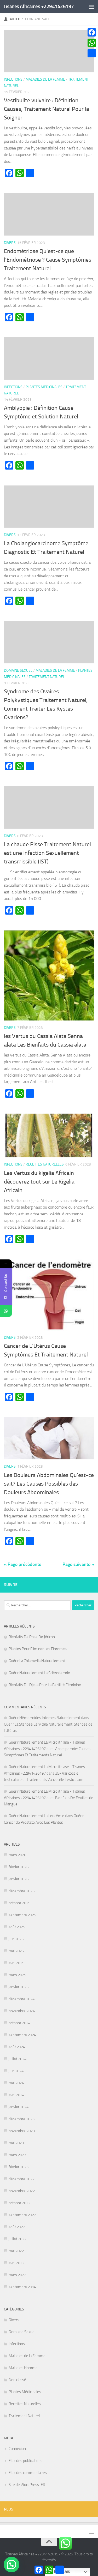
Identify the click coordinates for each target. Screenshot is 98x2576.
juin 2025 (16, 1939)
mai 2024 (16, 2083)
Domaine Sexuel (18, 670)
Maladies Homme (23, 2367)
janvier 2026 (18, 1879)
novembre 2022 (22, 2191)
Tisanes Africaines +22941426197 (38, 6)
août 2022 (17, 2227)
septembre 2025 (22, 1915)
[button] (11, 2564)
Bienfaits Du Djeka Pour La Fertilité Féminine (45, 1685)
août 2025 (17, 1927)
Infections (13, 79)
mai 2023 (16, 2143)
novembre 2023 (22, 2131)
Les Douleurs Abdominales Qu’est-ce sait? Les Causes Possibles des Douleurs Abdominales (49, 1484)
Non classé (17, 2379)
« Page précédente (22, 1564)
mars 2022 (17, 2275)
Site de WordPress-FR (27, 2484)
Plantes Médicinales (44, 387)
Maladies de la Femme (45, 79)
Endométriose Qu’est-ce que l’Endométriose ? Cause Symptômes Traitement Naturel (47, 260)
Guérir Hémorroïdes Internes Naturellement (44, 1717)
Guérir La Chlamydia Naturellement (37, 1661)
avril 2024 (16, 2095)
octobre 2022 (19, 2203)
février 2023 (18, 2167)
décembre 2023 (21, 2119)
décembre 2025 (21, 1891)
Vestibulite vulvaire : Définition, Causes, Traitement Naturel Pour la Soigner (46, 109)
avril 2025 (16, 1963)
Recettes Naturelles (45, 1164)
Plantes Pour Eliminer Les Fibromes (38, 1649)
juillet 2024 (17, 2059)
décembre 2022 (21, 2179)
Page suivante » (78, 1564)
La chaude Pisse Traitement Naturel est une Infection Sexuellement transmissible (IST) (47, 853)
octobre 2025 (19, 1903)
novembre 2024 (22, 2011)
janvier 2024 (18, 2107)
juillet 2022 (17, 2239)
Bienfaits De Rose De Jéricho (32, 1637)
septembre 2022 (22, 2215)
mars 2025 (17, 1975)
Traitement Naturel (47, 677)
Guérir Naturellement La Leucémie (36, 1816)
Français (58, 2572)
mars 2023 (17, 2155)
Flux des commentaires (28, 2472)
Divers (10, 243)
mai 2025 (16, 1951)
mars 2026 (17, 1855)
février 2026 (18, 1867)
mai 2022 (16, 2251)
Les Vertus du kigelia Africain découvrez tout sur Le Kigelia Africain (39, 1182)
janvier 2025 (18, 1987)
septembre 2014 (22, 2287)
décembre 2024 (21, 1999)
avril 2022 (16, 2263)
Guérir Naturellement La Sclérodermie (39, 1673)
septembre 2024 (22, 2035)
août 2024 (17, 2047)
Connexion (17, 2448)
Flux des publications (25, 2460)
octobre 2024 (19, 2023)
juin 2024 (16, 2071)
